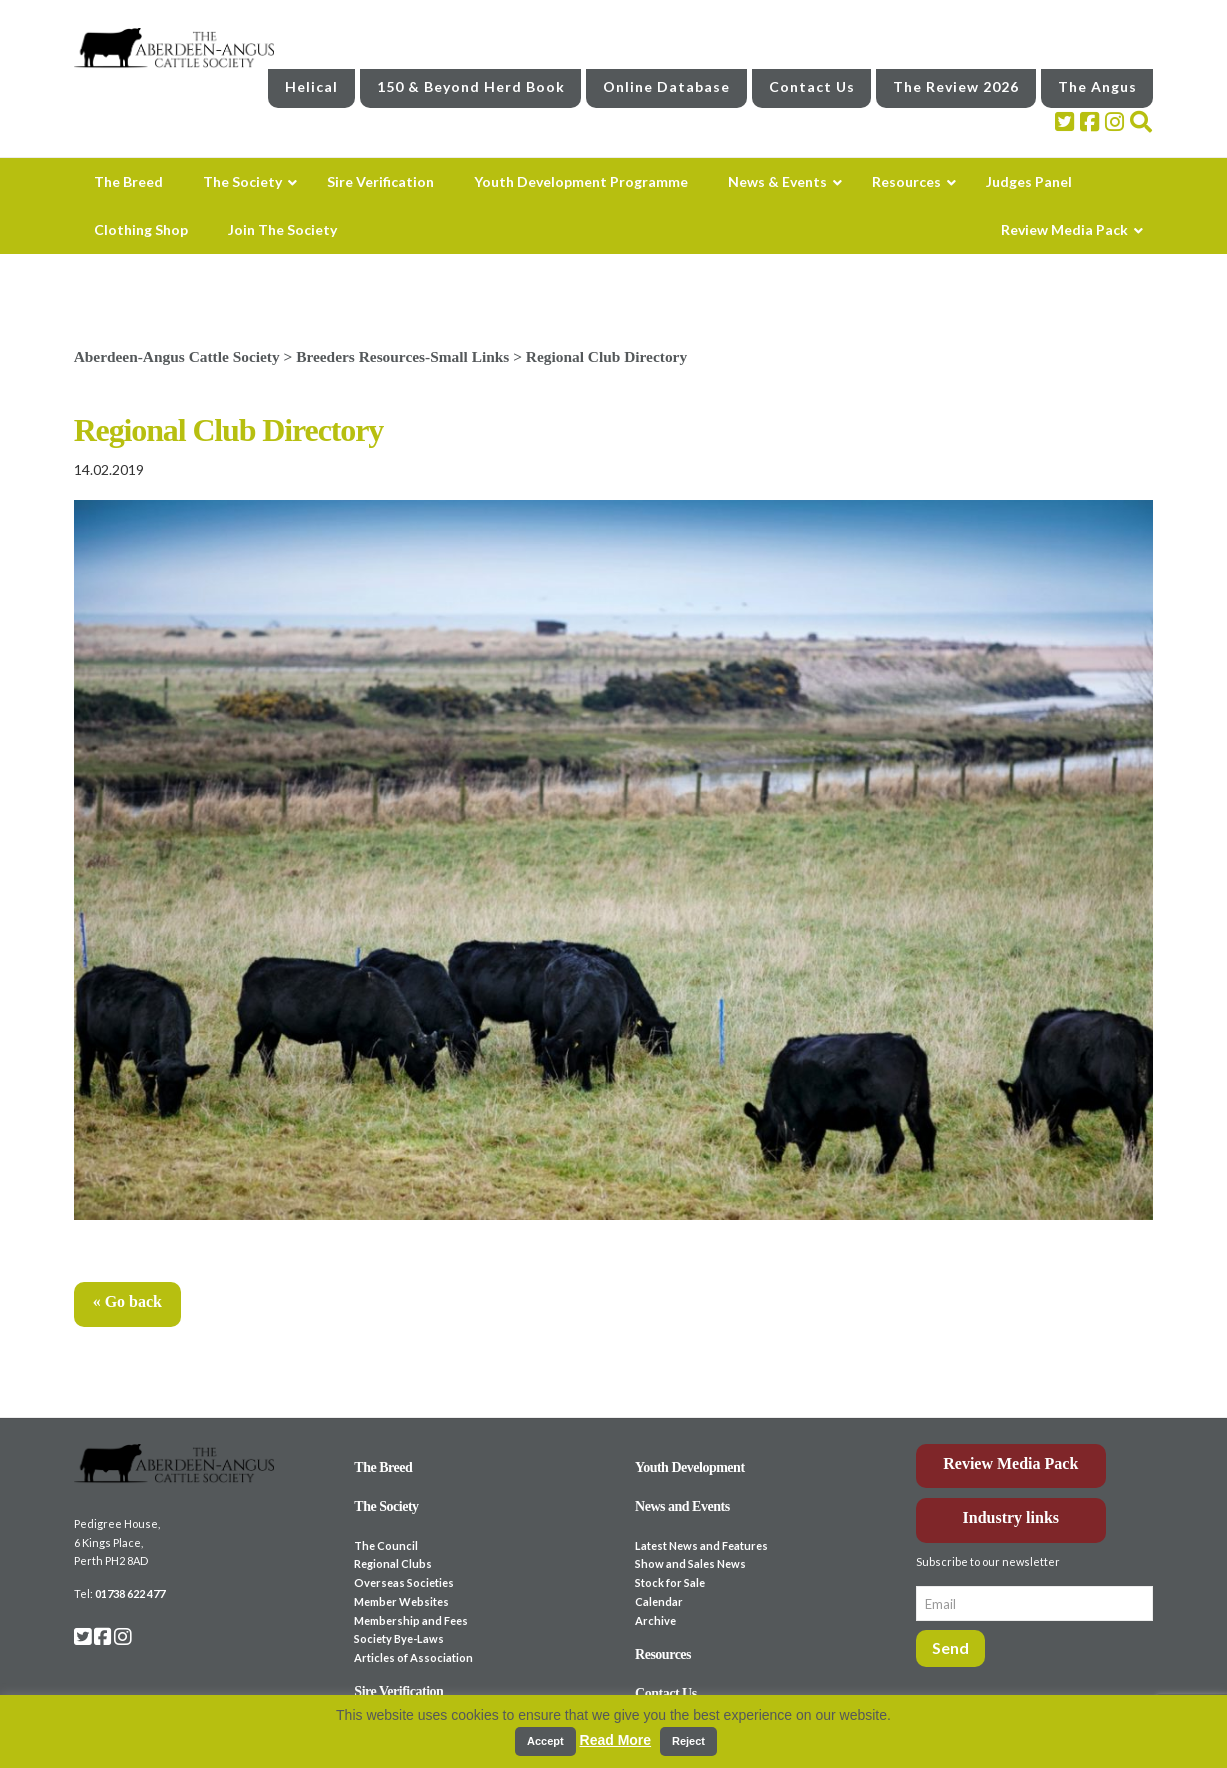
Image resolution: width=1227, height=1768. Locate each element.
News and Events (682, 1506)
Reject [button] (688, 1741)
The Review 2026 (956, 86)
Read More (616, 1740)
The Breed (383, 1467)
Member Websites (401, 1601)
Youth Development (690, 1467)
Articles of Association (413, 1657)
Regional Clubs (393, 1563)
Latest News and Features (701, 1545)
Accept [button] (545, 1741)
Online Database (666, 86)
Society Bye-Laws (399, 1638)
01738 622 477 (130, 1593)
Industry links (1011, 1517)
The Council (386, 1545)
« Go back (127, 1301)
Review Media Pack (1010, 1463)
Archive (655, 1620)
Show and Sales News (690, 1563)
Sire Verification (398, 1691)
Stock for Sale (670, 1582)
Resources (663, 1654)
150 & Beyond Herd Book (471, 86)
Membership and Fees (411, 1620)
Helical (311, 86)
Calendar (659, 1601)
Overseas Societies (404, 1582)
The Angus (1097, 86)
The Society (386, 1506)
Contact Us (812, 86)
